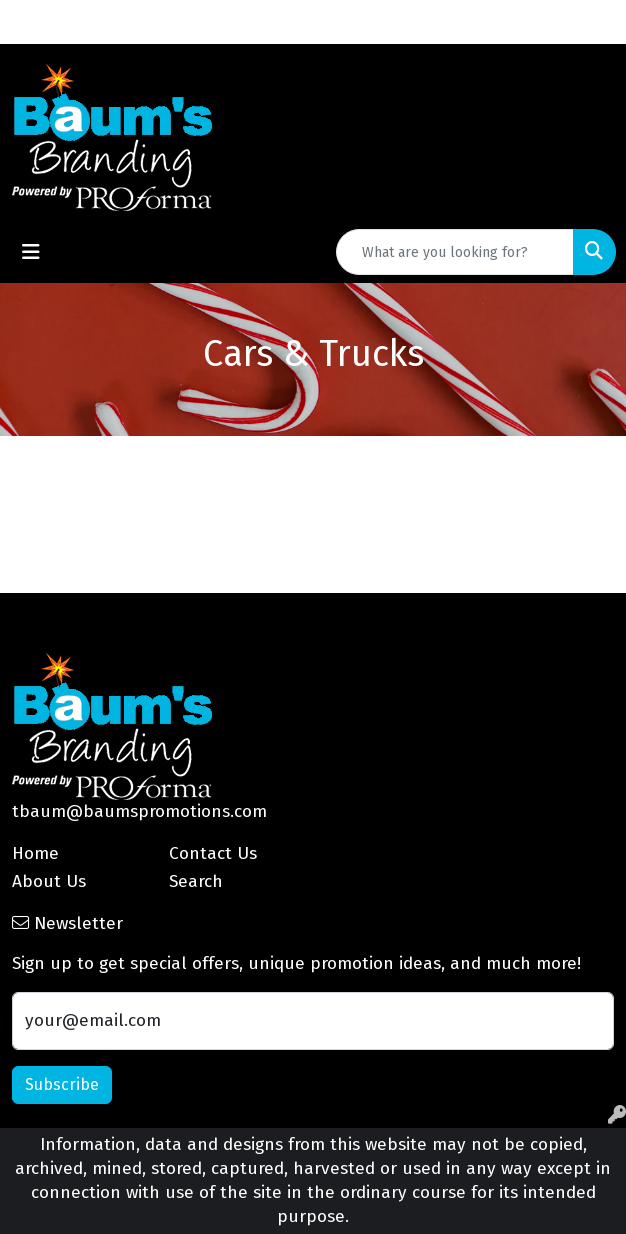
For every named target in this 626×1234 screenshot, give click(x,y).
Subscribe (62, 1084)
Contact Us (213, 853)
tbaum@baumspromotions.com (139, 811)
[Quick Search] (455, 252)
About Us (49, 881)
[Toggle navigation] (31, 252)
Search (196, 881)
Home (35, 853)
